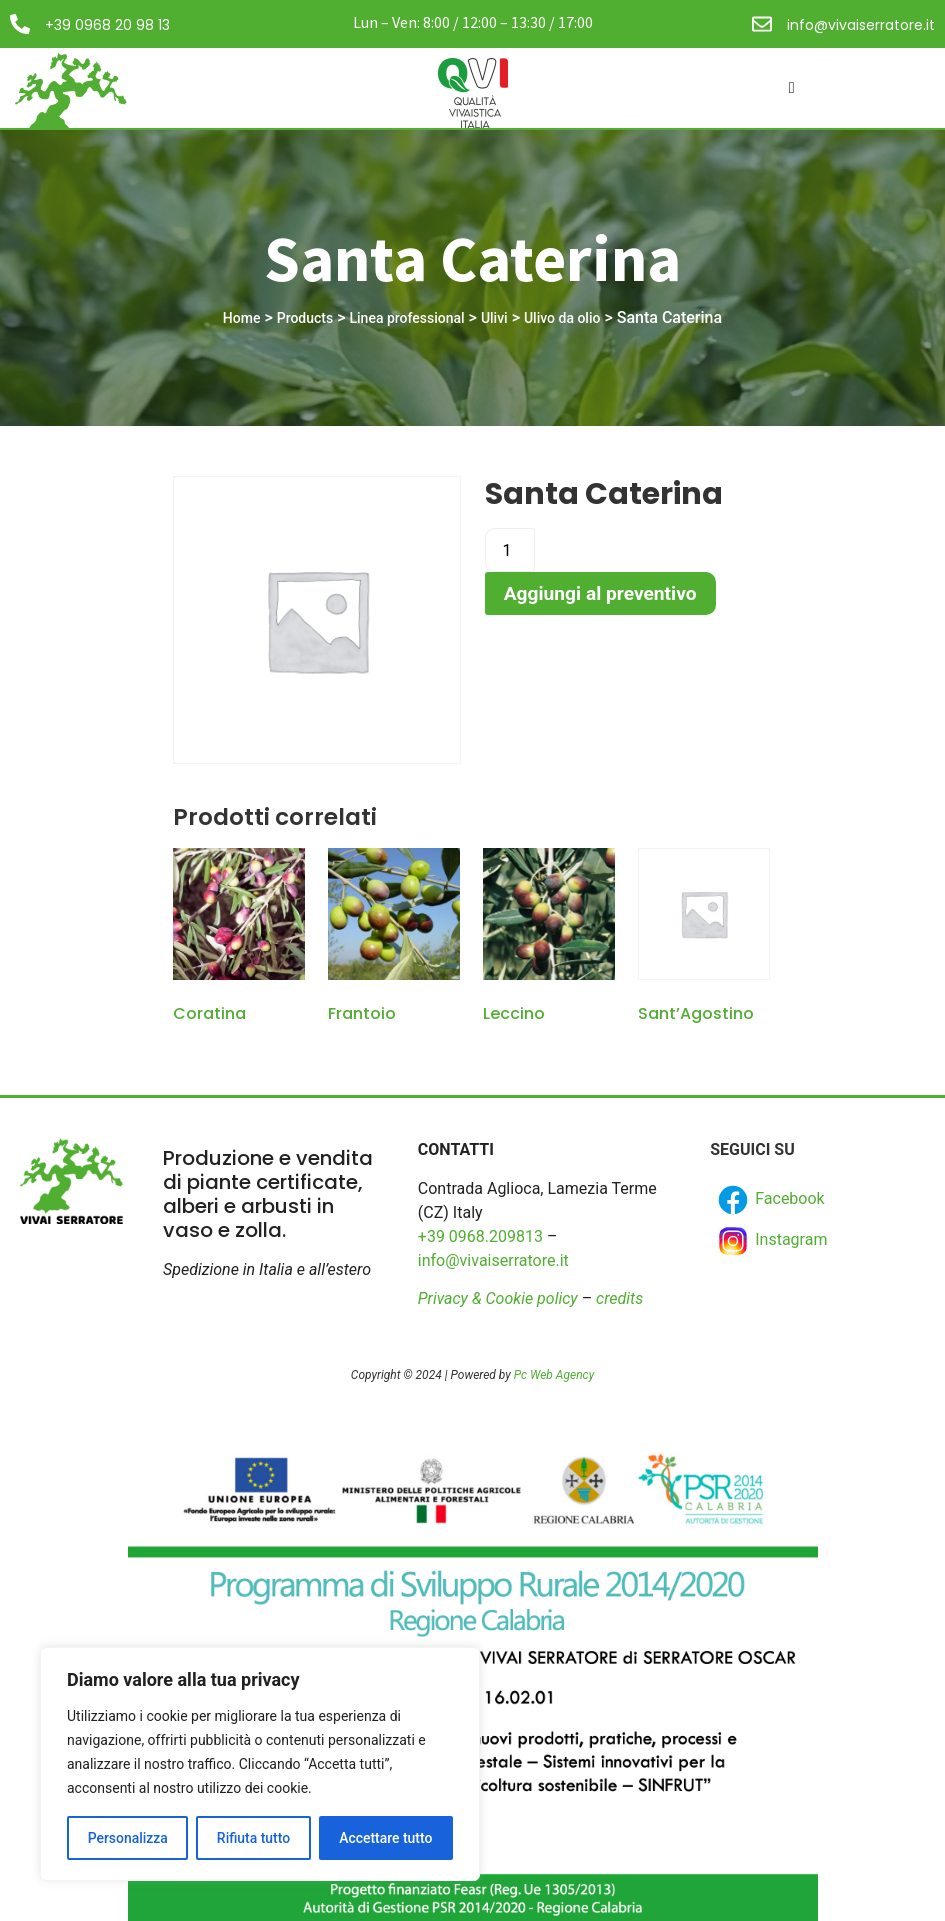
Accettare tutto (386, 1838)
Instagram (771, 1241)
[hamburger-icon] (791, 88)
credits (619, 1298)
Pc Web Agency (554, 1375)
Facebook (769, 1200)
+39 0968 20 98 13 (107, 25)
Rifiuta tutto (254, 1838)
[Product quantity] (510, 550)
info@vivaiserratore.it (861, 25)
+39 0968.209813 (480, 1236)
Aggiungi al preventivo (600, 593)
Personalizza (127, 1838)
